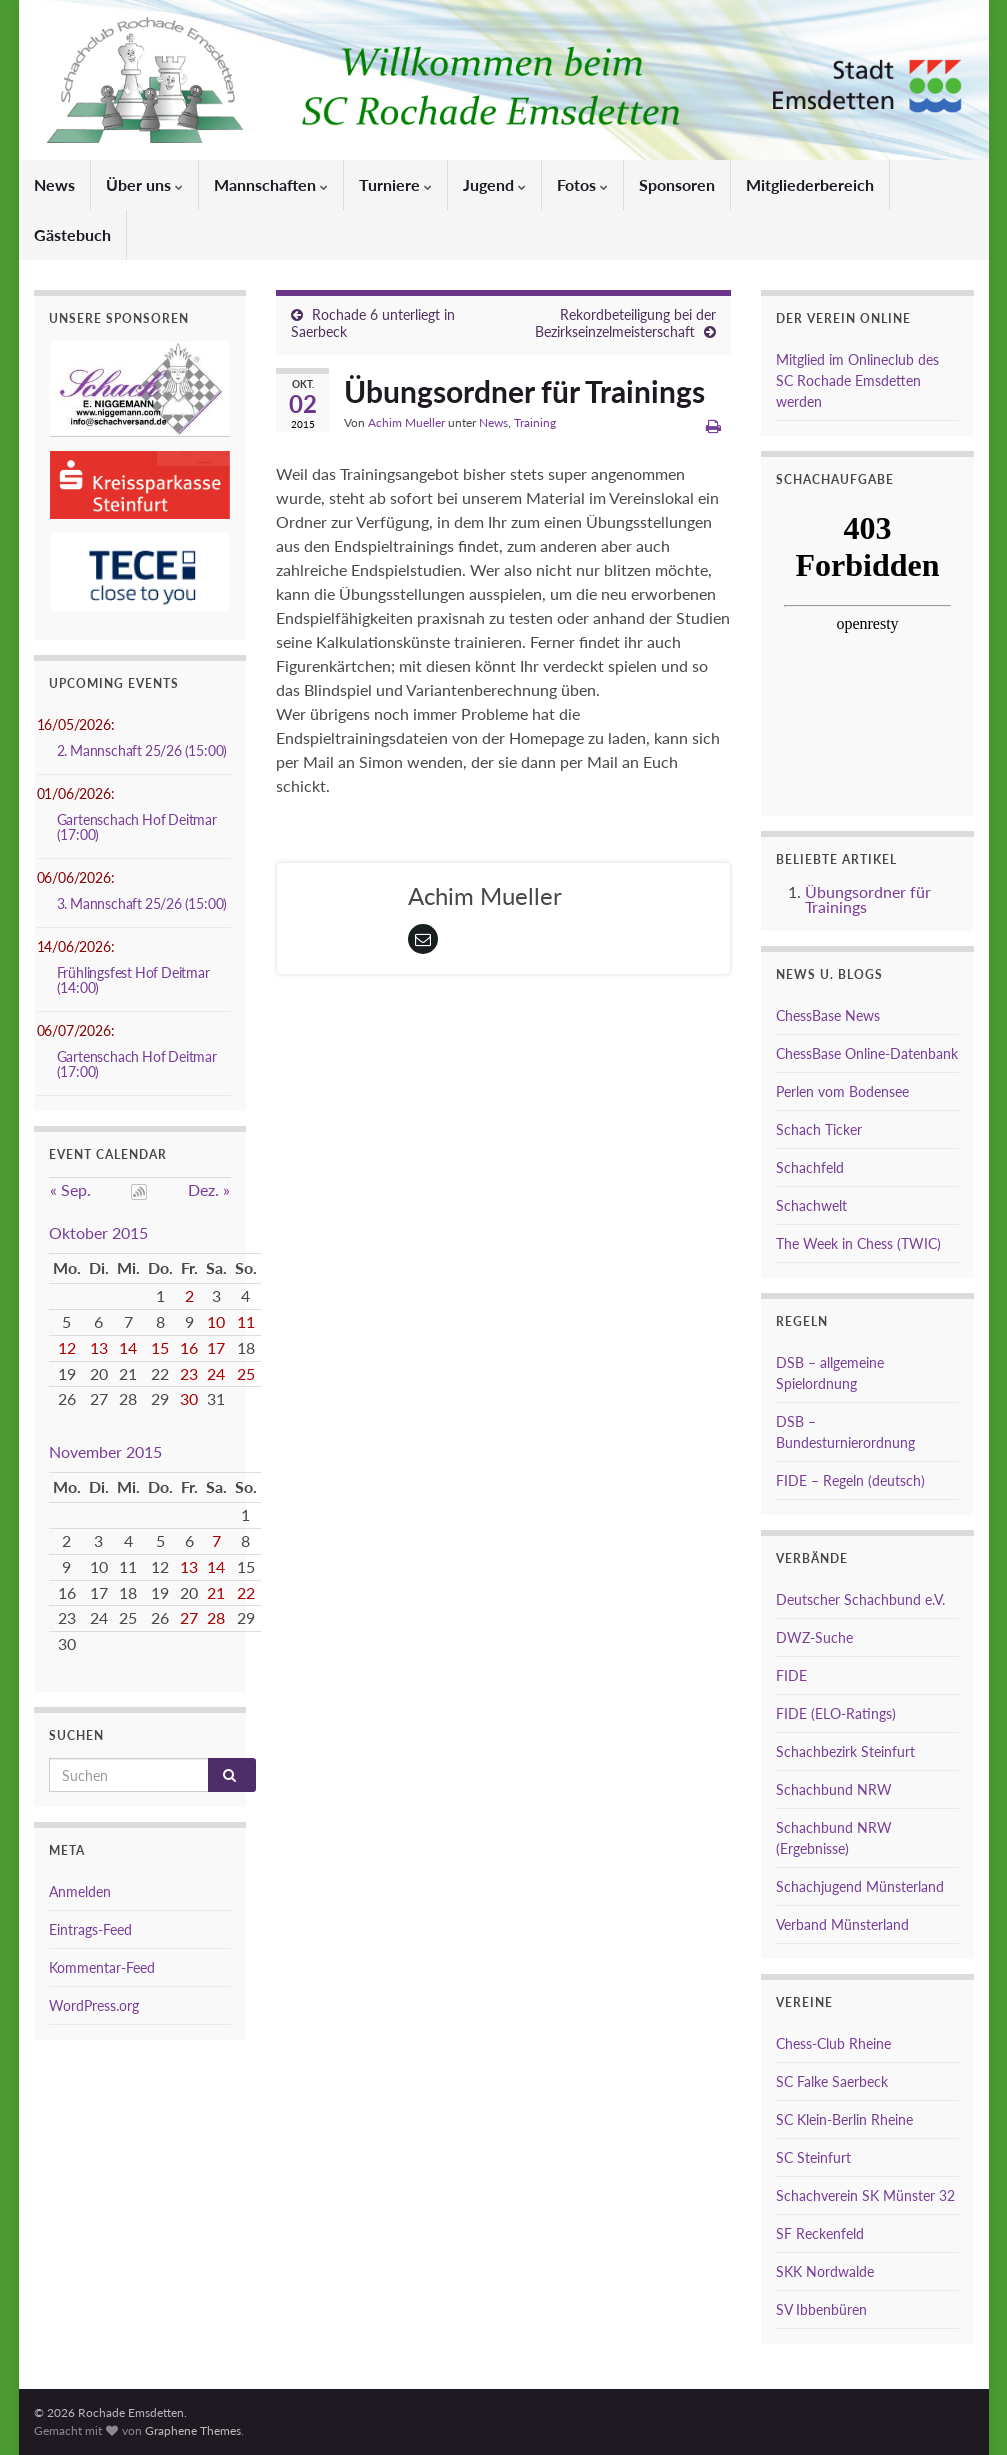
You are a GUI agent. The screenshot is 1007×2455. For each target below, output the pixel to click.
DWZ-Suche (814, 1637)
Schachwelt (811, 1205)
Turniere (395, 184)
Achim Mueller (406, 422)
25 (246, 1373)
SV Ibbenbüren (821, 2309)
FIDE (791, 1675)
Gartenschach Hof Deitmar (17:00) (137, 827)
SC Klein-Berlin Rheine (844, 2119)
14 (128, 1347)
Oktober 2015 (98, 1232)
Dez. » (209, 1189)
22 (246, 1592)
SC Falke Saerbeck (832, 2081)
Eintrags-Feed (90, 1929)
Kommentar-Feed (102, 1967)
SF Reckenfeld (820, 2233)
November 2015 (105, 1451)
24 (216, 1373)
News (54, 184)
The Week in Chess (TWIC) (858, 1243)
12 (67, 1347)
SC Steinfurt (813, 2157)
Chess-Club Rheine (833, 2043)
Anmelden (80, 1891)
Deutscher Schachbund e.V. (860, 1599)
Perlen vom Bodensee (842, 1091)
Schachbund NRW (834, 1789)
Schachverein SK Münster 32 (865, 2195)
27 (189, 1617)
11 (246, 1321)
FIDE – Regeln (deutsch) (850, 1480)
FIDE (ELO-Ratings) (836, 1713)
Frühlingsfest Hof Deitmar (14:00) (133, 980)
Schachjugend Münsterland (860, 1886)
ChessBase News (828, 1015)
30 (189, 1398)
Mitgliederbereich (810, 184)
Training (535, 422)
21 (216, 1592)
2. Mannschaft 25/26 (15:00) (142, 750)
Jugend (494, 184)
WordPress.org (94, 2005)
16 (189, 1347)
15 (160, 1347)
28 (216, 1617)
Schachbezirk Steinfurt (845, 1751)
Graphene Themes (193, 2430)
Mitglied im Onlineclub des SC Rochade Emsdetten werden (857, 380)
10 (216, 1321)
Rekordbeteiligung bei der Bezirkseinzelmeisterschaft (625, 323)
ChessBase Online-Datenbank (867, 1053)
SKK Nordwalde (825, 2271)
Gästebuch (72, 234)
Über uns (144, 184)
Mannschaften (271, 184)
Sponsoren (677, 184)
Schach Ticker (819, 1129)
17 (216, 1347)
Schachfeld (810, 1167)
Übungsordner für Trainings (868, 899)
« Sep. (70, 1189)
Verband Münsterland (842, 1924)
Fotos (582, 184)
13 (99, 1347)
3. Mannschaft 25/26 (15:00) (142, 903)
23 (189, 1373)
